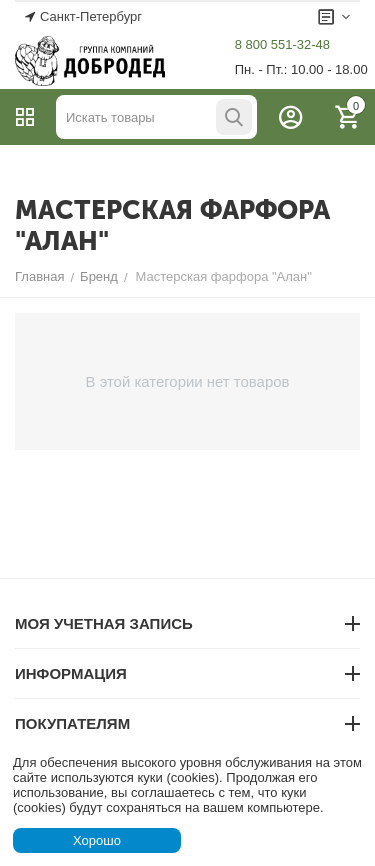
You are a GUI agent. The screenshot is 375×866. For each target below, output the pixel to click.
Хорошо (97, 840)
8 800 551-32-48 (282, 44)
